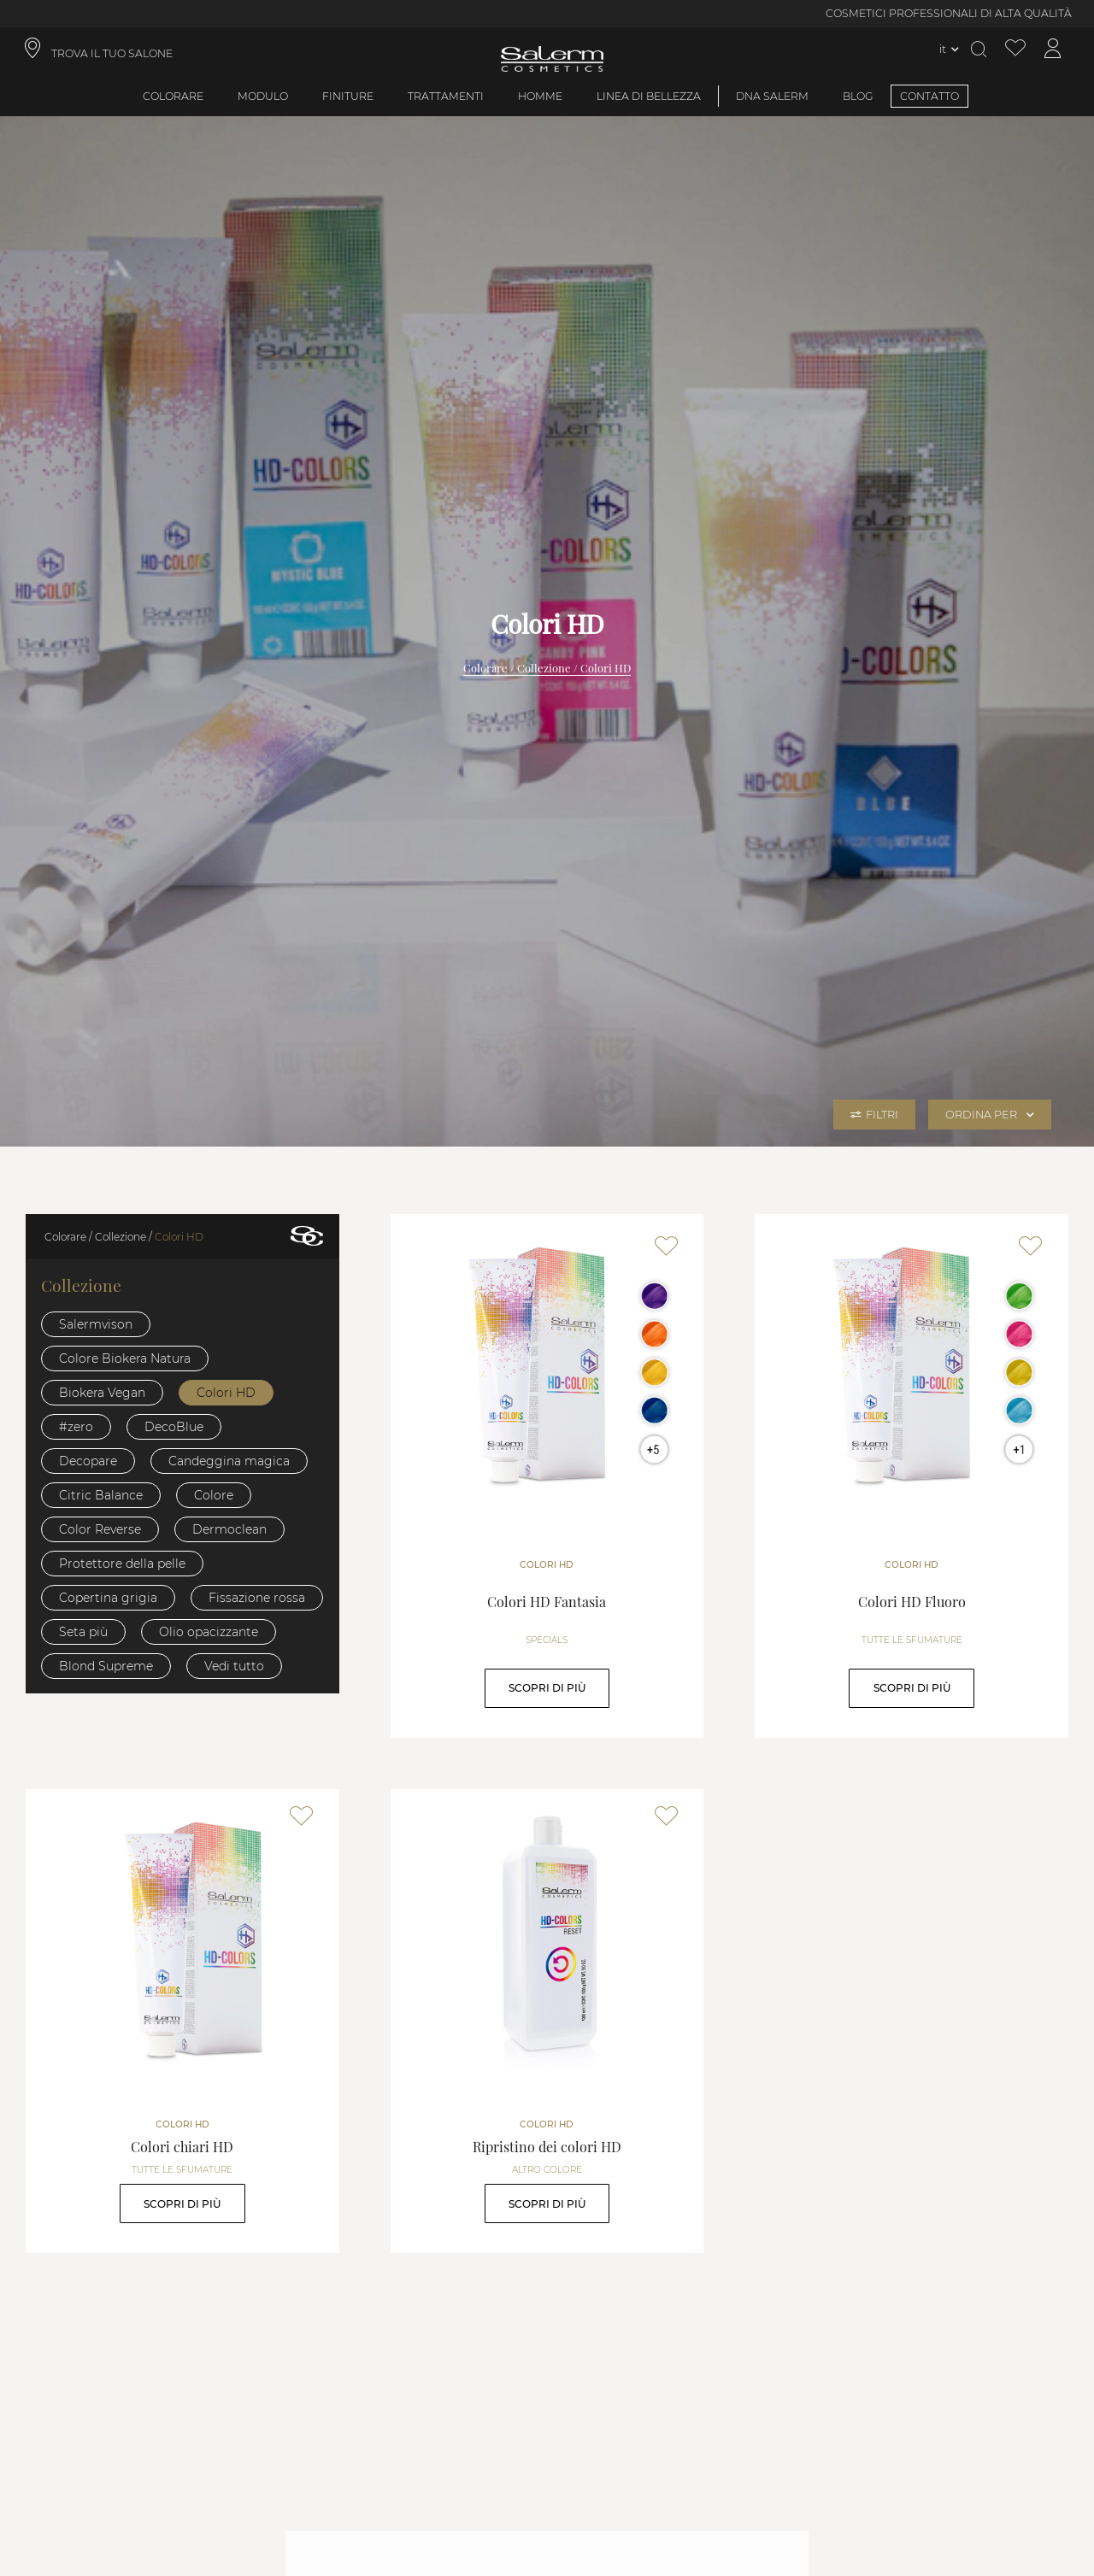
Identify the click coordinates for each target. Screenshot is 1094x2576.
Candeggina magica (229, 1461)
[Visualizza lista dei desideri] (1015, 49)
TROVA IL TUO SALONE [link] (112, 53)
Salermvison (95, 1324)
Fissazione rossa (257, 1597)
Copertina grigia (108, 1597)
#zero (76, 1427)
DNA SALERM (772, 96)
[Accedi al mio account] (1053, 49)
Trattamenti (446, 96)
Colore (213, 1495)
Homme (540, 96)
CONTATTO (929, 96)
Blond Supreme (106, 1666)
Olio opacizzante (208, 1632)
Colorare (173, 96)
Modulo (263, 96)
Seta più (83, 1632)
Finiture (347, 96)
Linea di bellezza (649, 96)
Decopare (88, 1461)
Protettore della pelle (122, 1563)
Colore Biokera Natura (125, 1358)
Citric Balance (101, 1495)
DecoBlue (173, 1427)
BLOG (858, 96)
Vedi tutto (234, 1666)
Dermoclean (229, 1529)
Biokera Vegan (102, 1392)
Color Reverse (100, 1529)
